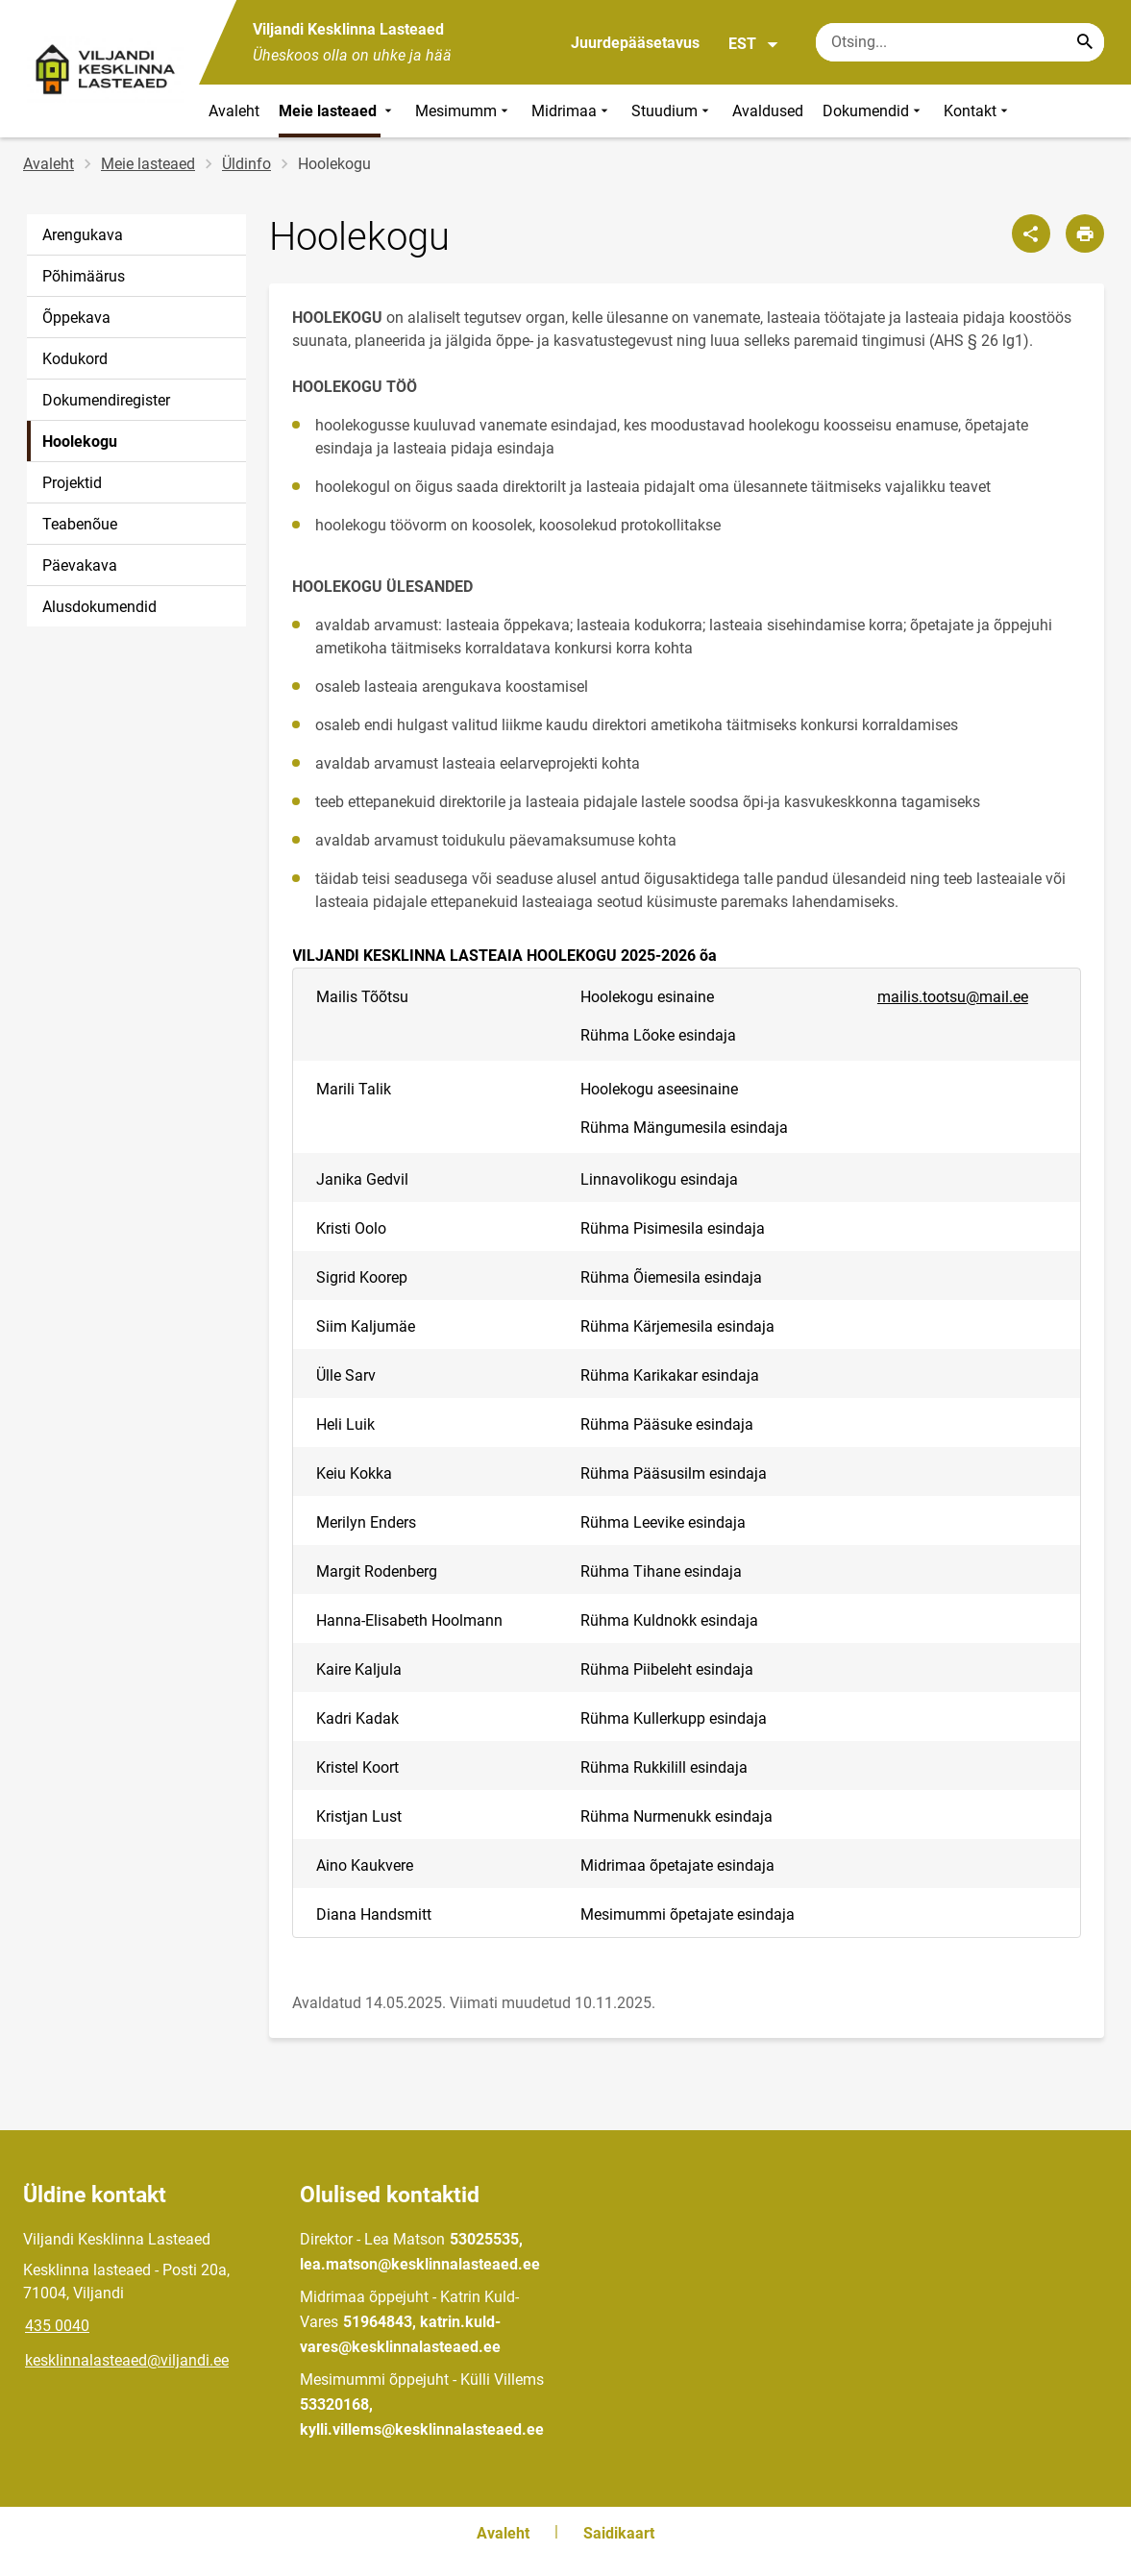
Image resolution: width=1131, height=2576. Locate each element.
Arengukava (82, 235)
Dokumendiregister (106, 400)
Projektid (72, 483)
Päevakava (79, 565)
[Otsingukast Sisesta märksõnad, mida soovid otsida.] (960, 42)
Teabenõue (79, 524)
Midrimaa (571, 111)
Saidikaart (618, 2533)
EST (753, 44)
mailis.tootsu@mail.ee (952, 997)
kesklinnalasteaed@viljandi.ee (127, 2360)
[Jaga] (1031, 233)
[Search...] (1085, 42)
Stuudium (672, 111)
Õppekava (76, 317)
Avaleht (234, 111)
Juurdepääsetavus (635, 43)
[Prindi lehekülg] (1085, 233)
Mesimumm (463, 111)
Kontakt (978, 111)
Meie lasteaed (337, 111)
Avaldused (767, 111)
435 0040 (57, 2326)
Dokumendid (873, 111)
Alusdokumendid (99, 607)
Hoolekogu (79, 441)
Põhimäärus (83, 276)
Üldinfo (246, 164)
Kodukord (75, 359)
